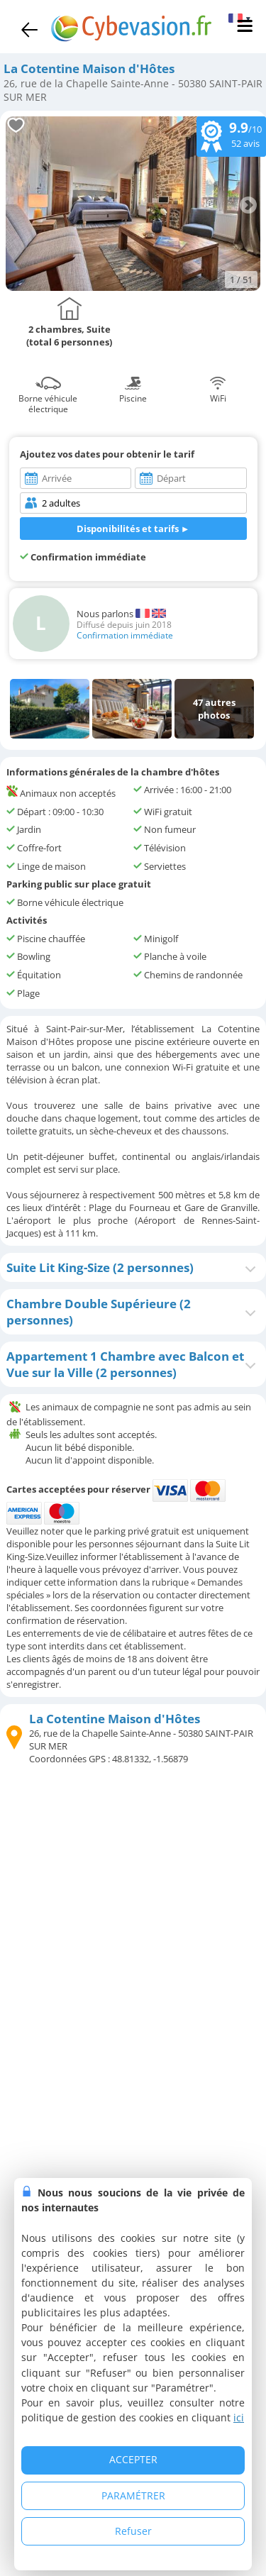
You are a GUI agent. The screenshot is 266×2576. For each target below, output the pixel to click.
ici (238, 2417)
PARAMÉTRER (133, 2495)
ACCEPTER (133, 2459)
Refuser (133, 2531)
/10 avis (231, 135)
